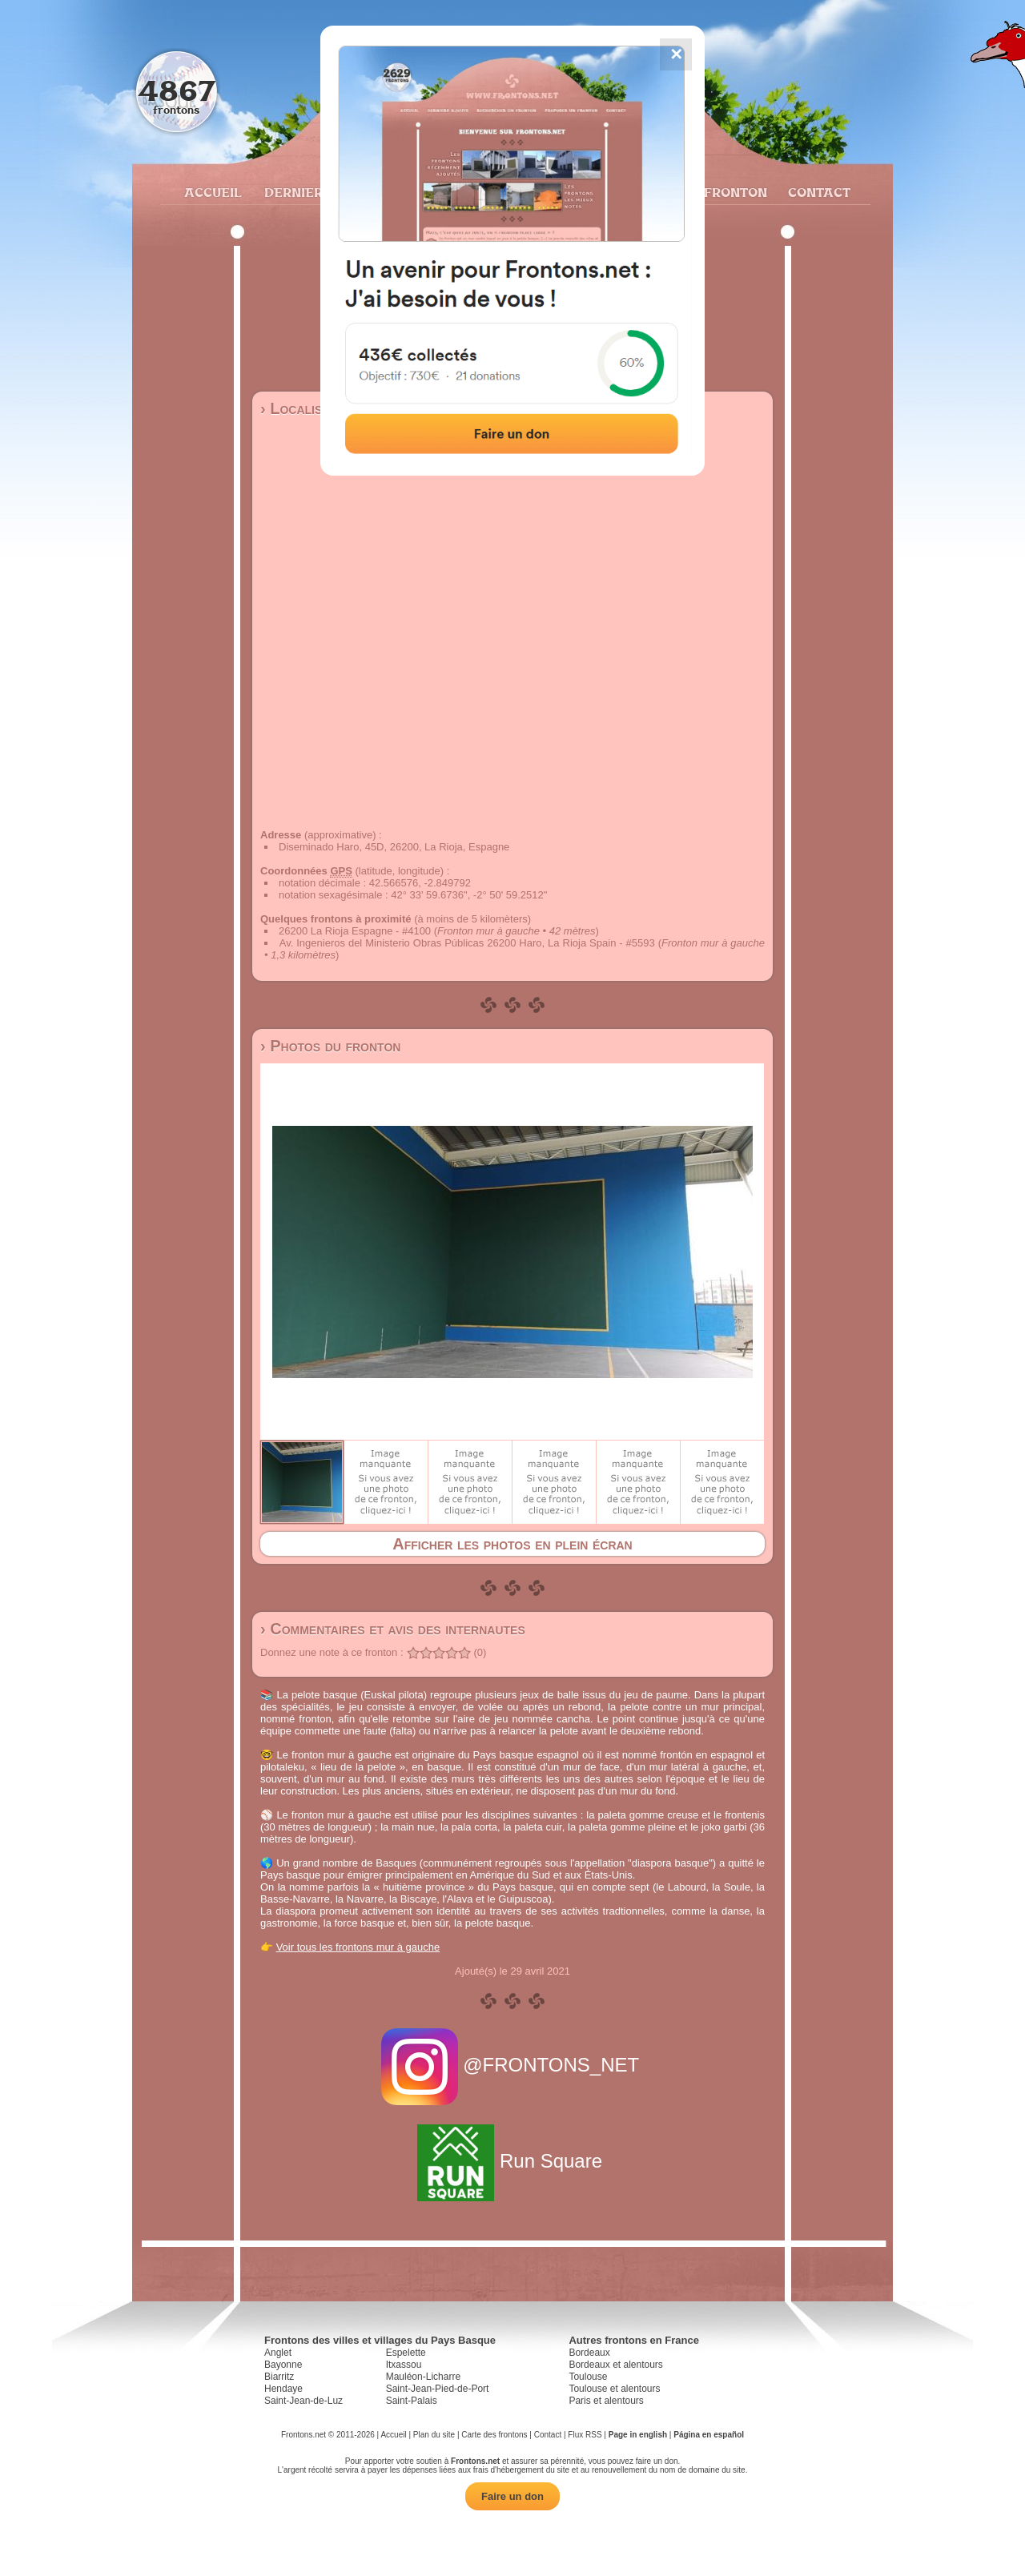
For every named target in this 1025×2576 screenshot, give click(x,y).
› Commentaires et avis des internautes (392, 1629)
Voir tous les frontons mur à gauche (358, 1947)
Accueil (212, 192)
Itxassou (404, 2364)
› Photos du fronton (330, 1046)
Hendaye (283, 2388)
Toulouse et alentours (614, 2388)
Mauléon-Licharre (423, 2376)
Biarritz (279, 2376)
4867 (176, 90)
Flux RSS (584, 2434)
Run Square (512, 2161)
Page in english (638, 2434)
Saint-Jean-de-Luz (303, 2400)
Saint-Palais (411, 2400)
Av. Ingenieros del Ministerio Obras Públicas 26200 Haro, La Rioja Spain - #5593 (467, 943)
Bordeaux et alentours (615, 2364)
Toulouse (588, 2376)
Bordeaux (589, 2352)
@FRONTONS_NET (513, 2065)
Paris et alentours (606, 2400)
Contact (817, 192)
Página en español (708, 2434)
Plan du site (434, 2434)
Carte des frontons (494, 2434)
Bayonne (283, 2364)
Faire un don (512, 2496)
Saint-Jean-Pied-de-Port (437, 2388)
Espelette (406, 2352)
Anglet (277, 2352)
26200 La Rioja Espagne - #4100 (355, 931)
